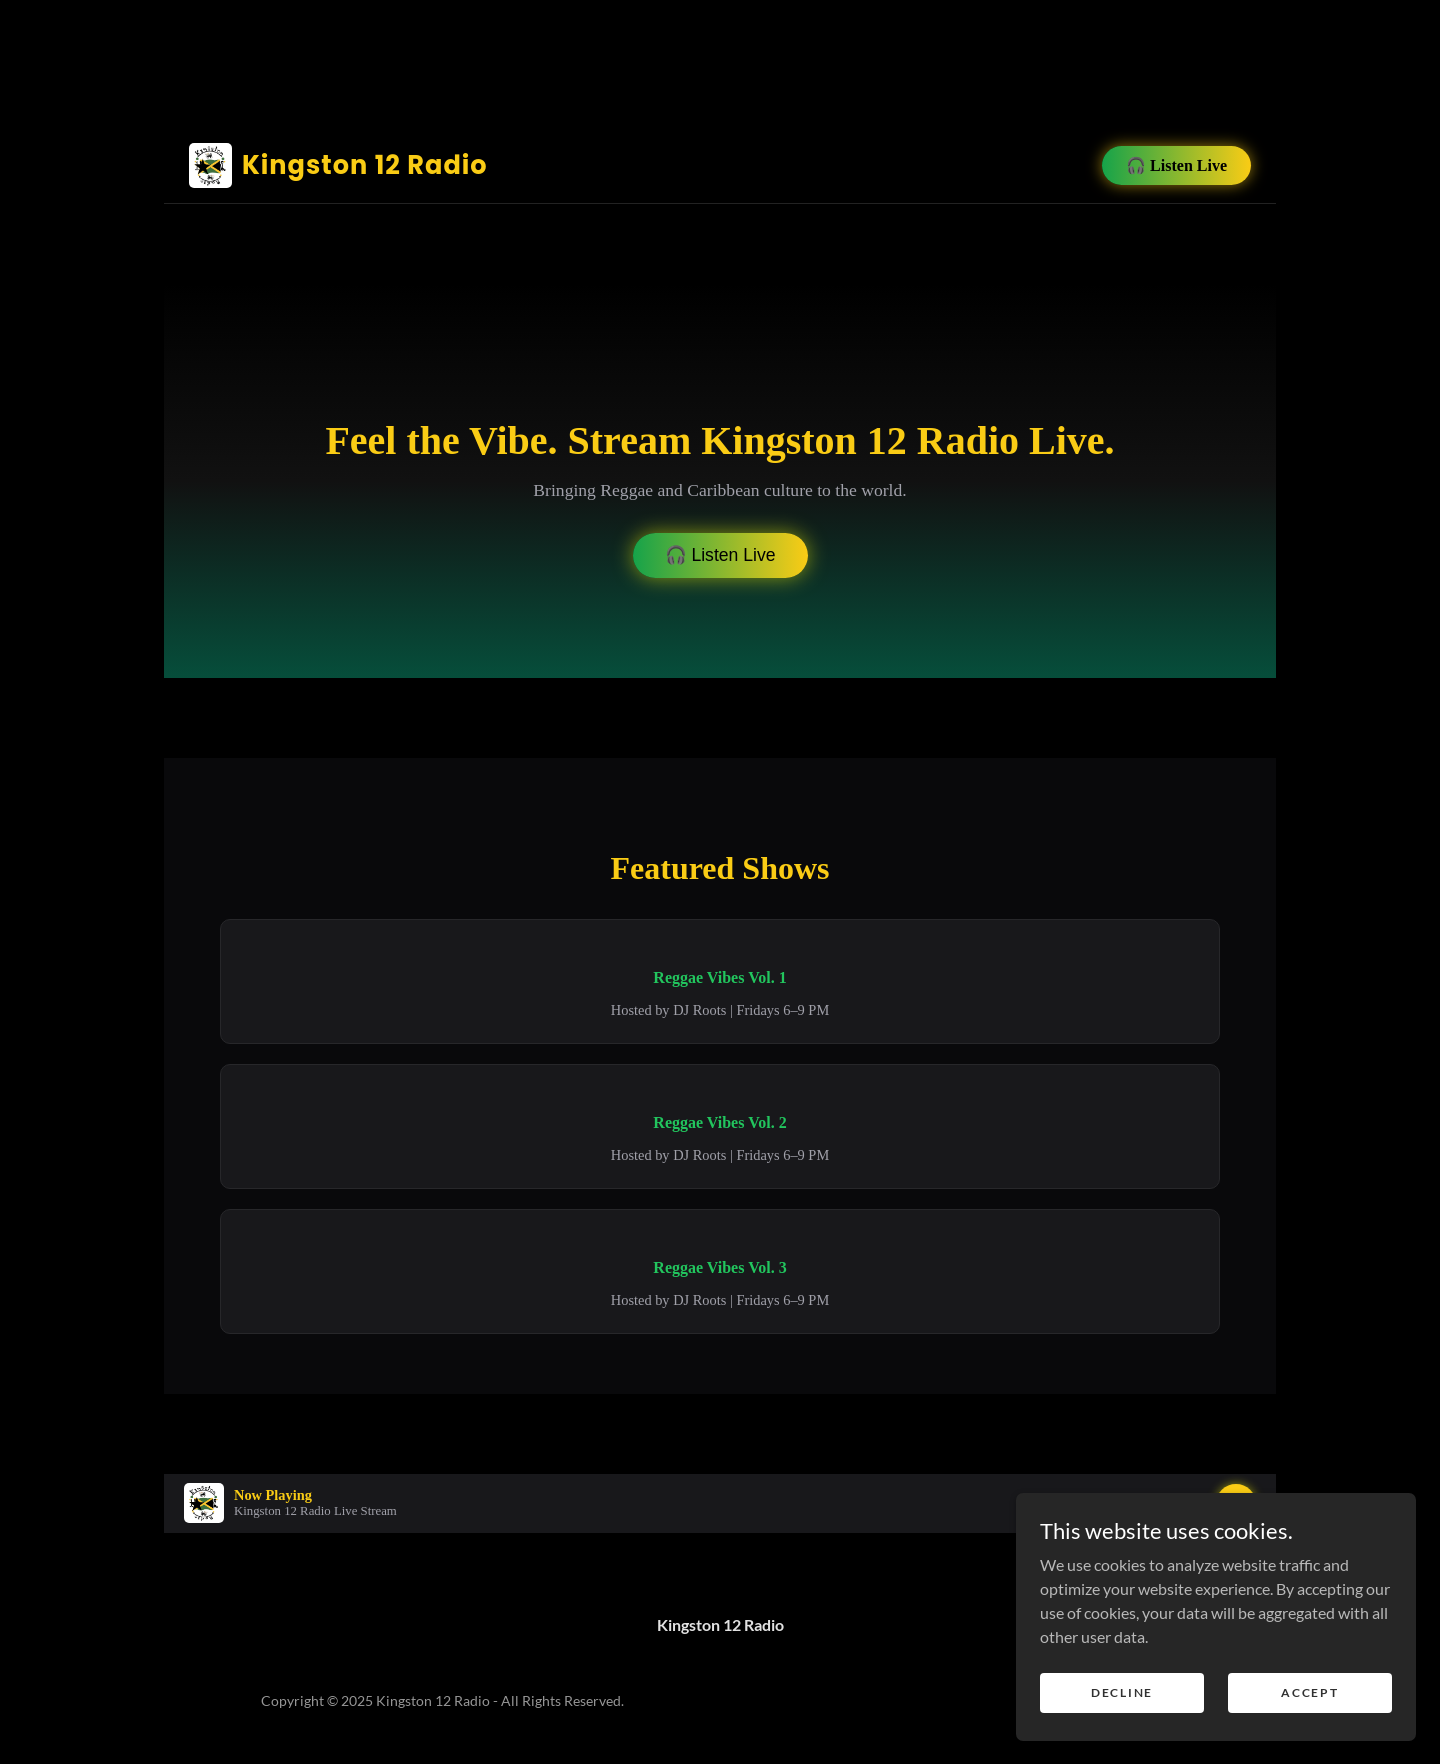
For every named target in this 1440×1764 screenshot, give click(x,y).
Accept (1309, 1692)
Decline (1122, 1692)
